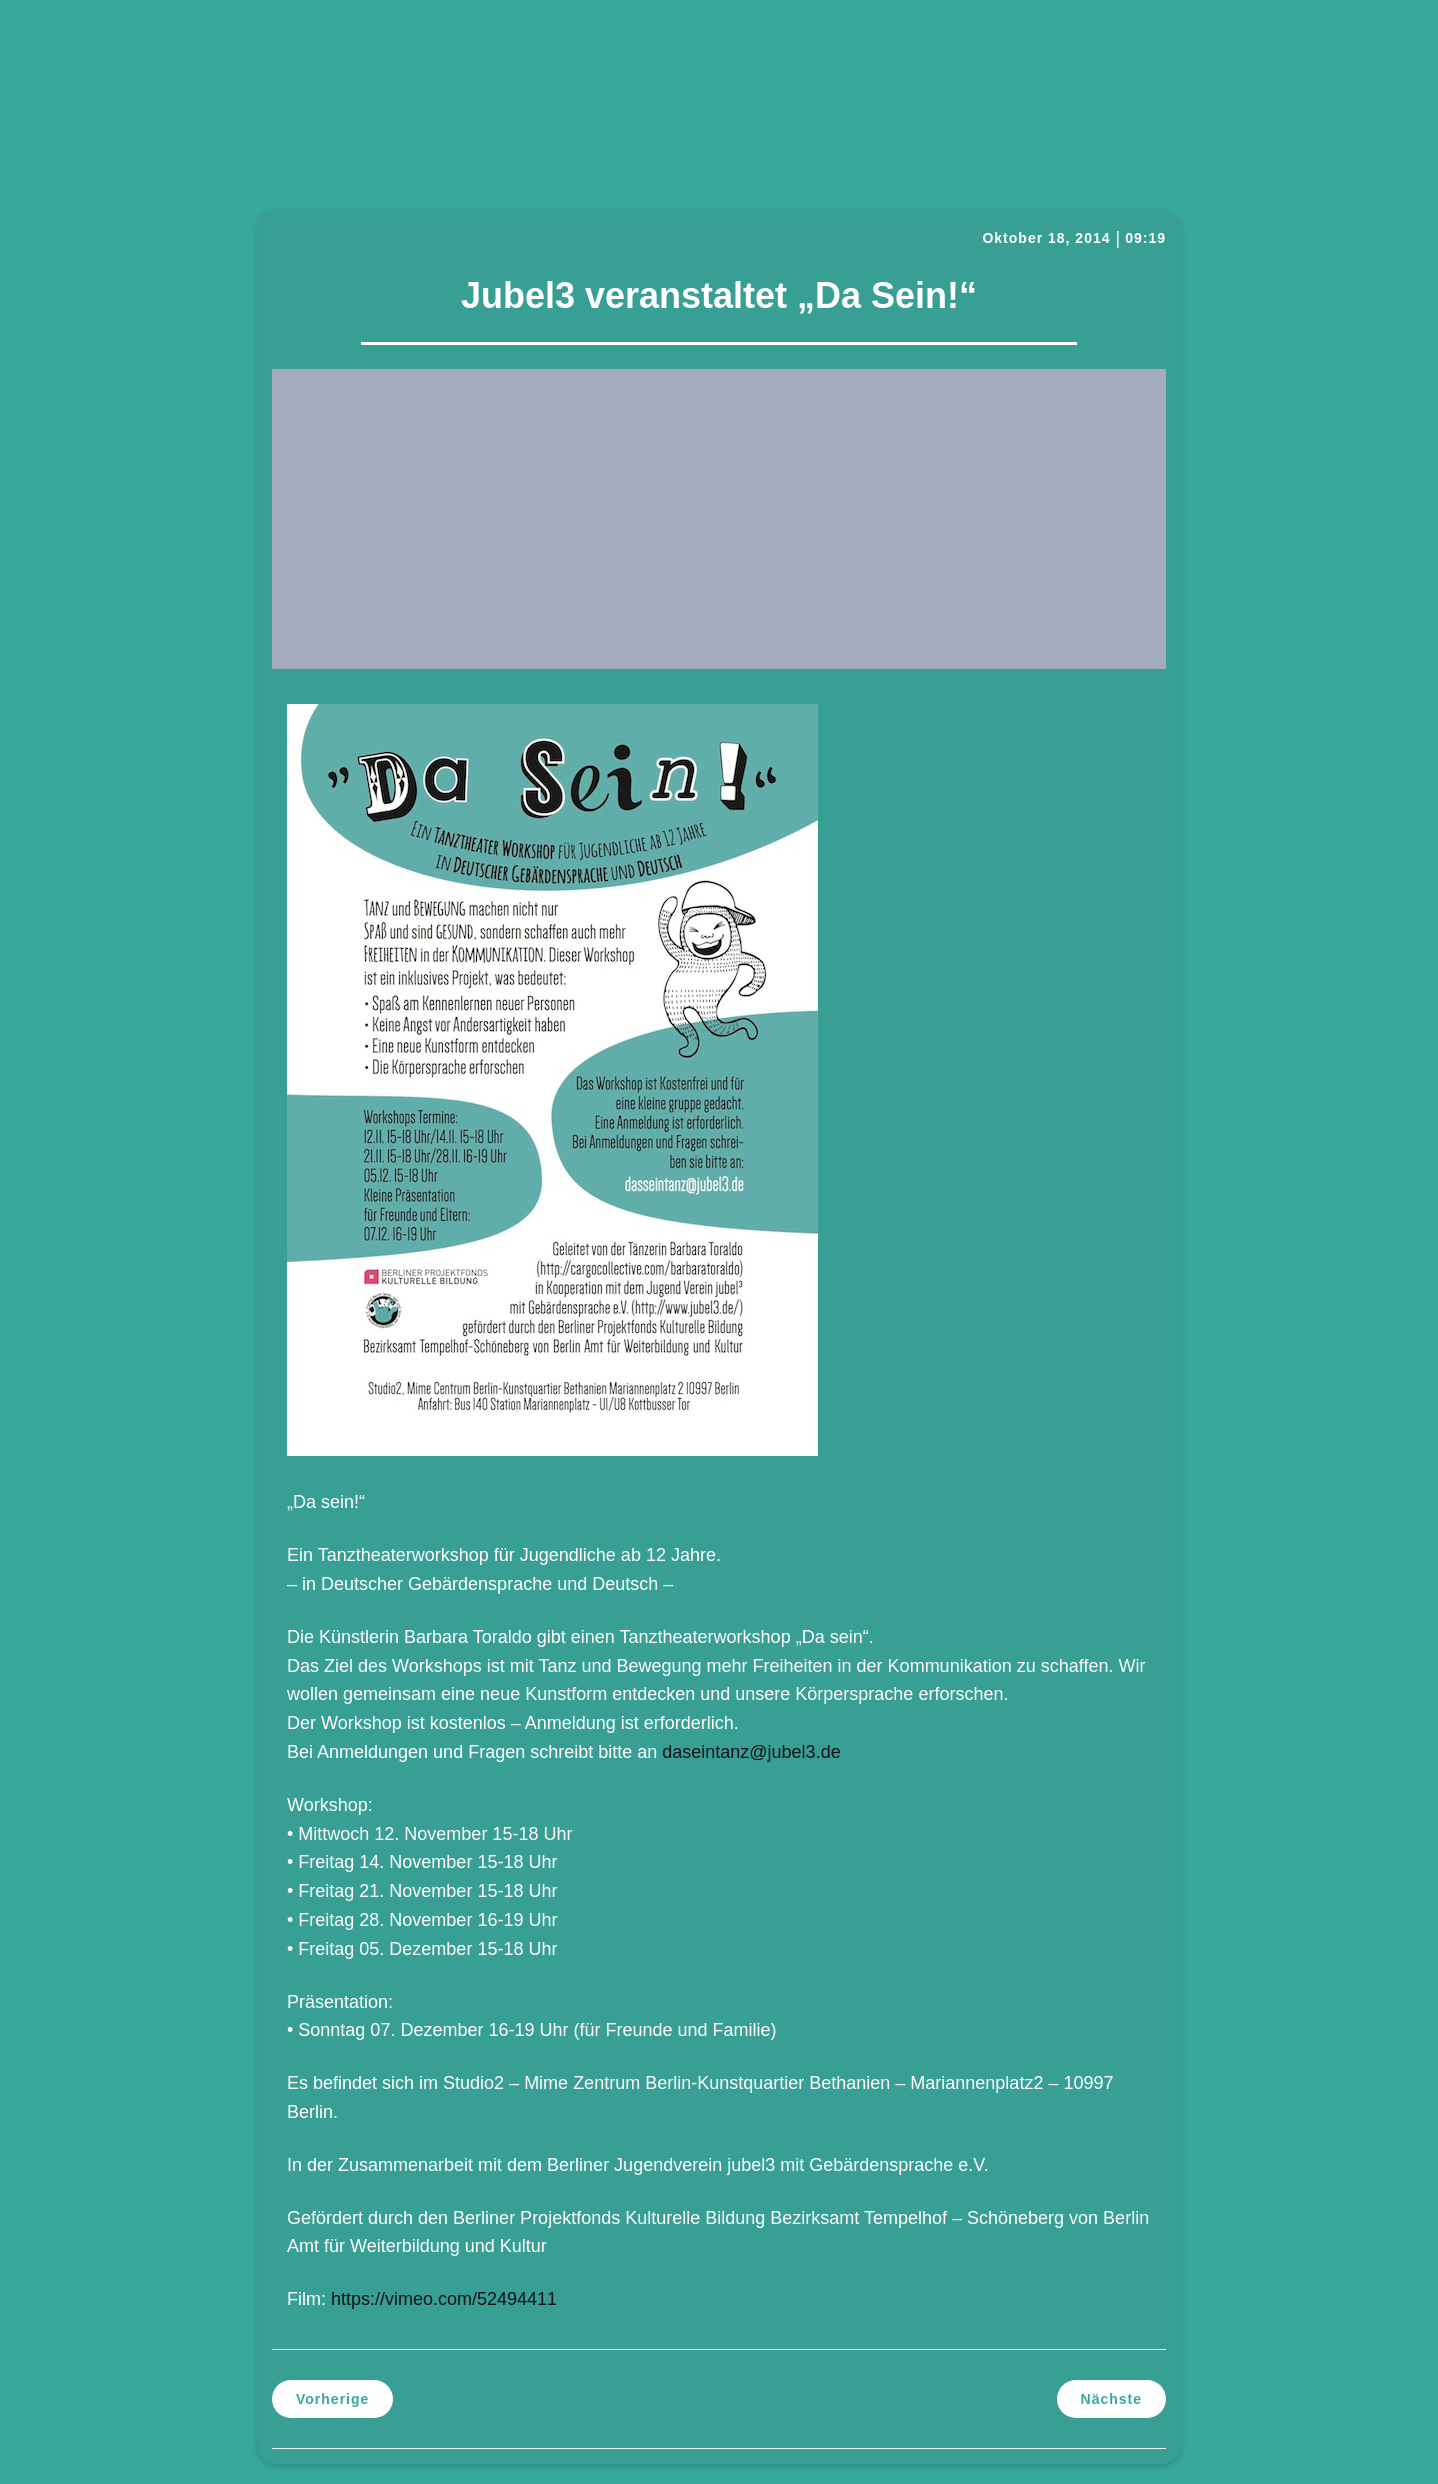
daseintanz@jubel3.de (751, 1752)
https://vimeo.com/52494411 (444, 2299)
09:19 (1145, 238)
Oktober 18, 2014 (1046, 238)
